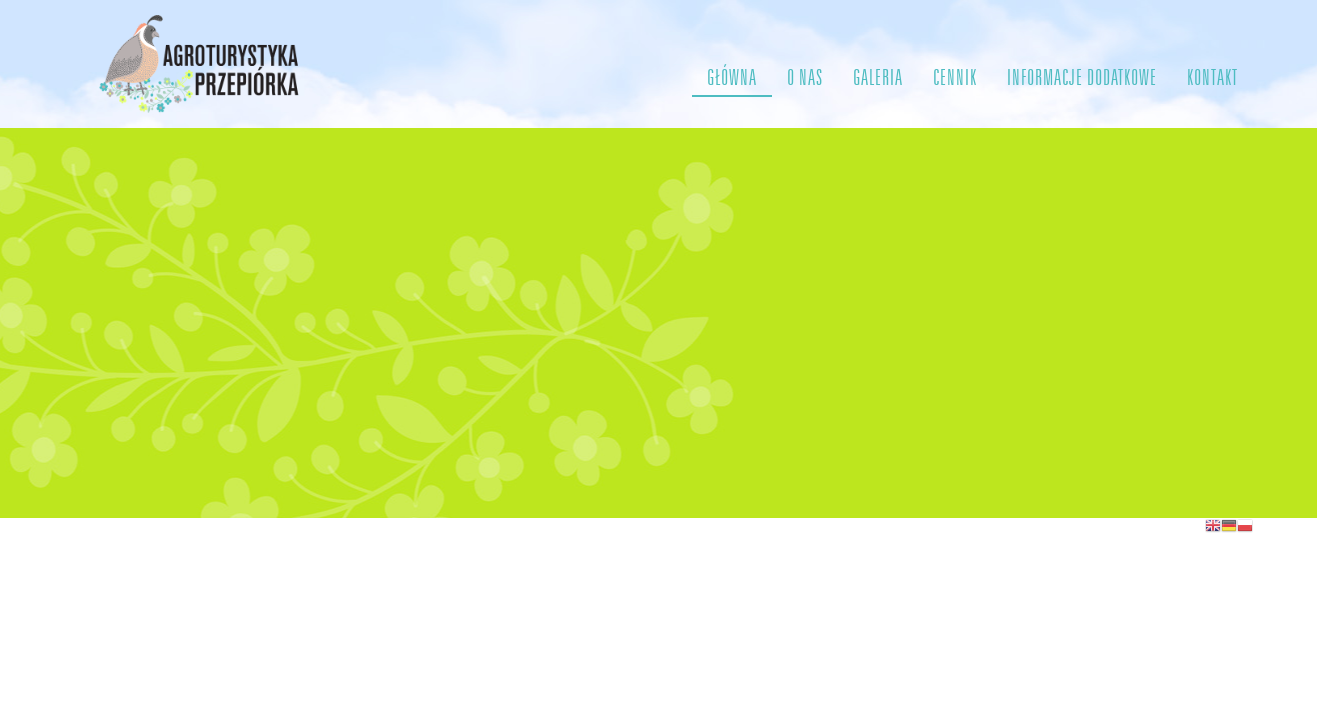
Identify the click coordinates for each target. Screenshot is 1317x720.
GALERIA (878, 77)
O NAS (805, 77)
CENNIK (955, 77)
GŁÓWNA (732, 77)
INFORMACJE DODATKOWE (1082, 77)
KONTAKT (1212, 77)
